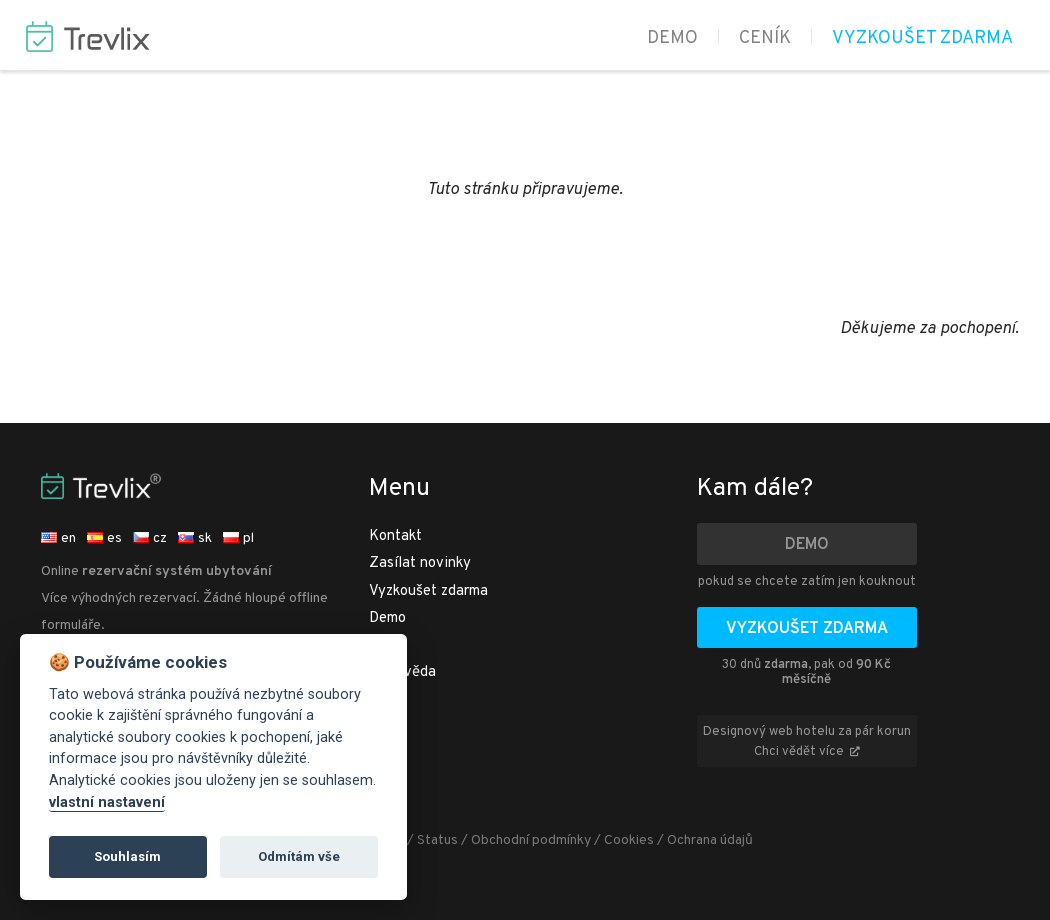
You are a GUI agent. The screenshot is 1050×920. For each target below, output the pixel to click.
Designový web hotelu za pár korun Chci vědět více (807, 742)
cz (150, 538)
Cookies (629, 840)
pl (238, 538)
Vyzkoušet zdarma (922, 38)
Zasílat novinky (420, 563)
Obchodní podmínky (531, 840)
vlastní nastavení (107, 802)
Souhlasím (127, 856)
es (104, 538)
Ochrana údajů (710, 840)
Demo (672, 38)
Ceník (765, 38)
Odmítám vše (299, 856)
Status (437, 840)
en (58, 538)
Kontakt (395, 536)
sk (195, 538)
